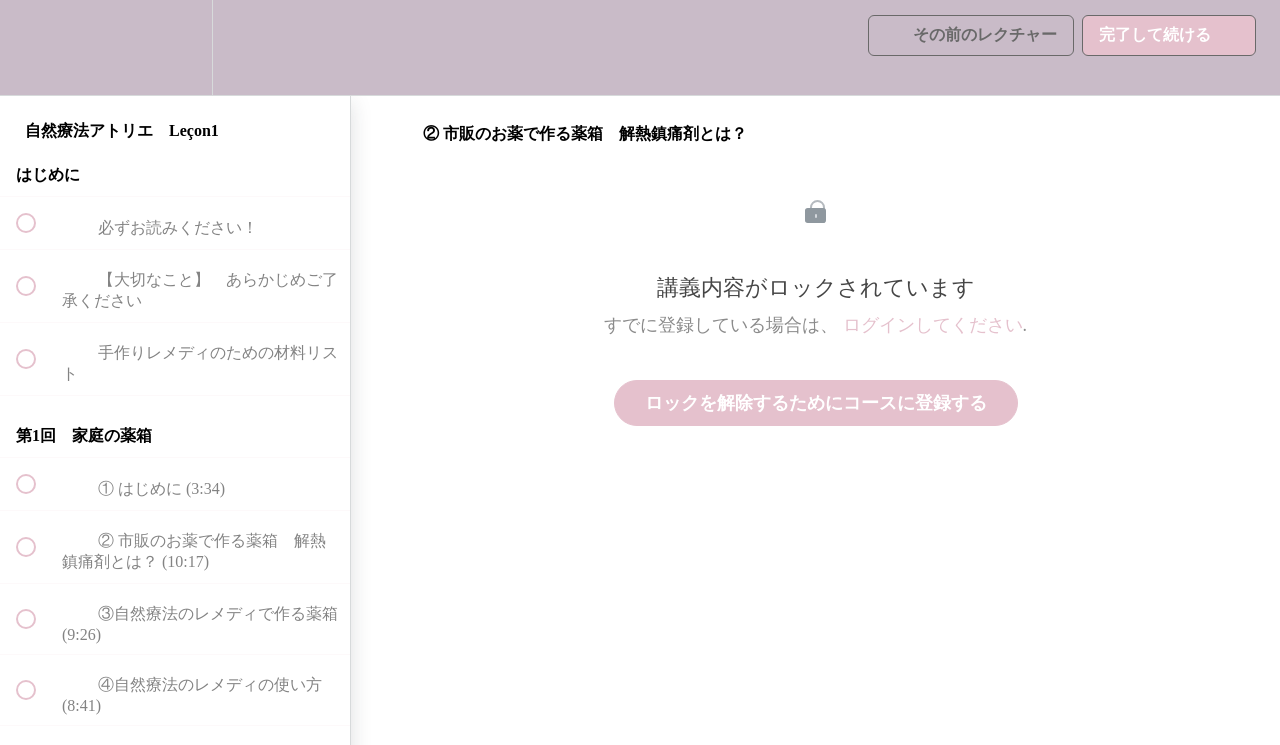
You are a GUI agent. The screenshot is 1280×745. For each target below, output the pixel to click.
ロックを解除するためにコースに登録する (816, 403)
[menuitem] (175, 47)
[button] (37, 47)
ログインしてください (933, 325)
